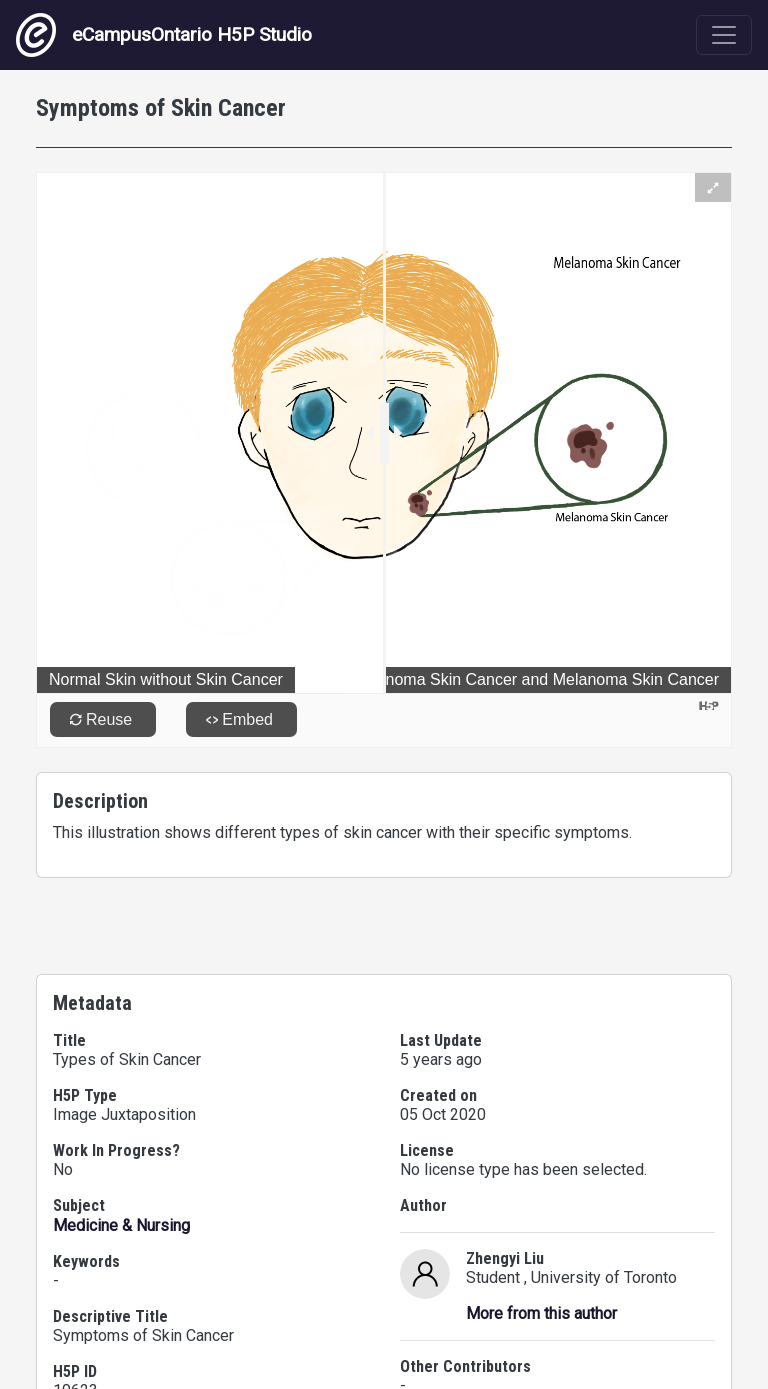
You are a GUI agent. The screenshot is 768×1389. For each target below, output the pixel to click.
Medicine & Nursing (121, 1225)
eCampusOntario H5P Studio (164, 35)
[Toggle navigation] (724, 35)
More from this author (541, 1313)
